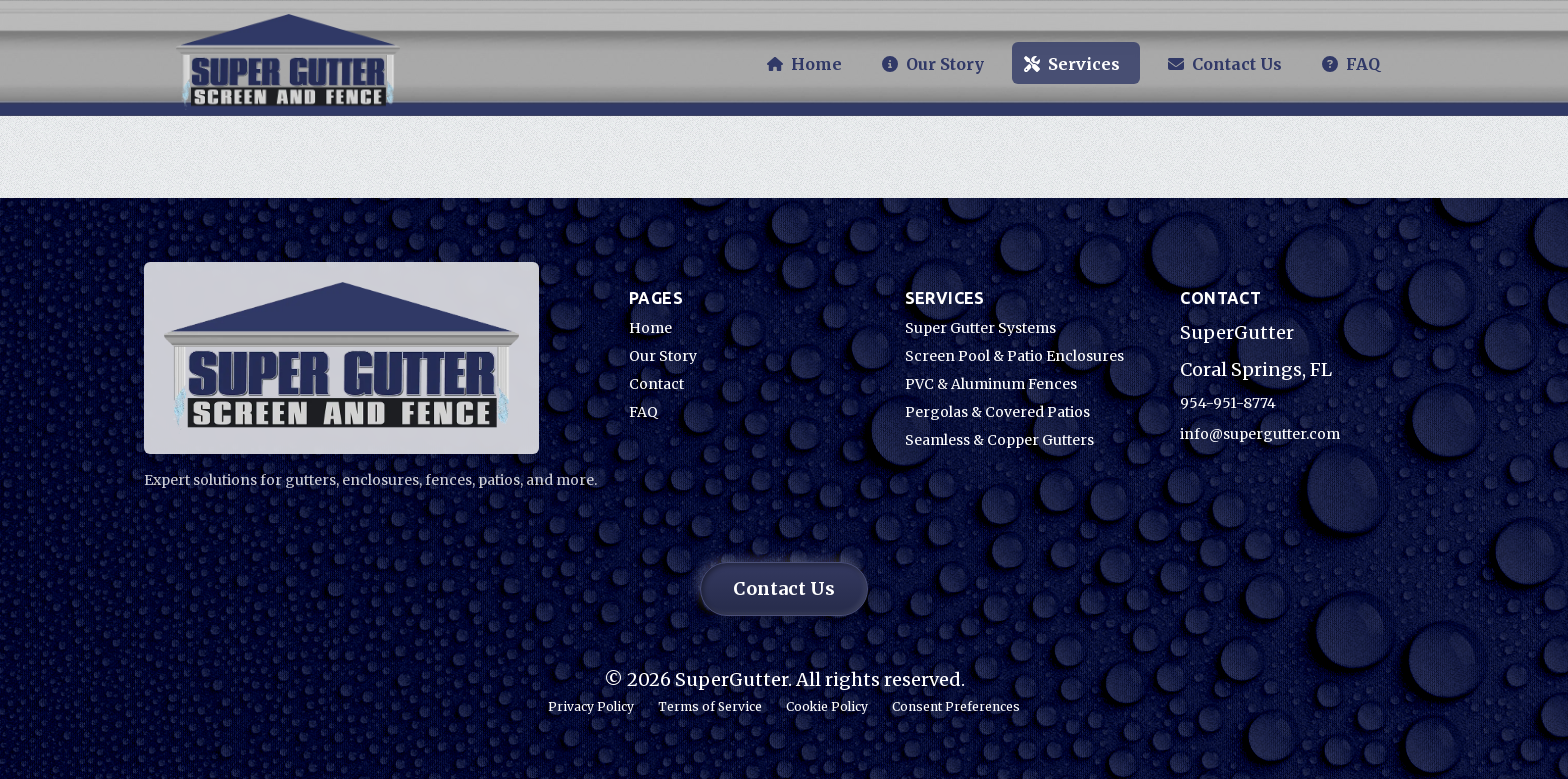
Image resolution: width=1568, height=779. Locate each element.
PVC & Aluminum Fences (991, 384)
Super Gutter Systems (980, 328)
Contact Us (784, 588)
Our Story (663, 356)
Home (650, 328)
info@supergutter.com (1260, 434)
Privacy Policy (591, 706)
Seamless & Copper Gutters (999, 440)
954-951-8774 (1228, 403)
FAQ (643, 412)
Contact (656, 384)
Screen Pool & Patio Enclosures (1014, 356)
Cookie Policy (827, 706)
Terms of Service (710, 706)
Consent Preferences (956, 706)
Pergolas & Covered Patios (997, 412)
